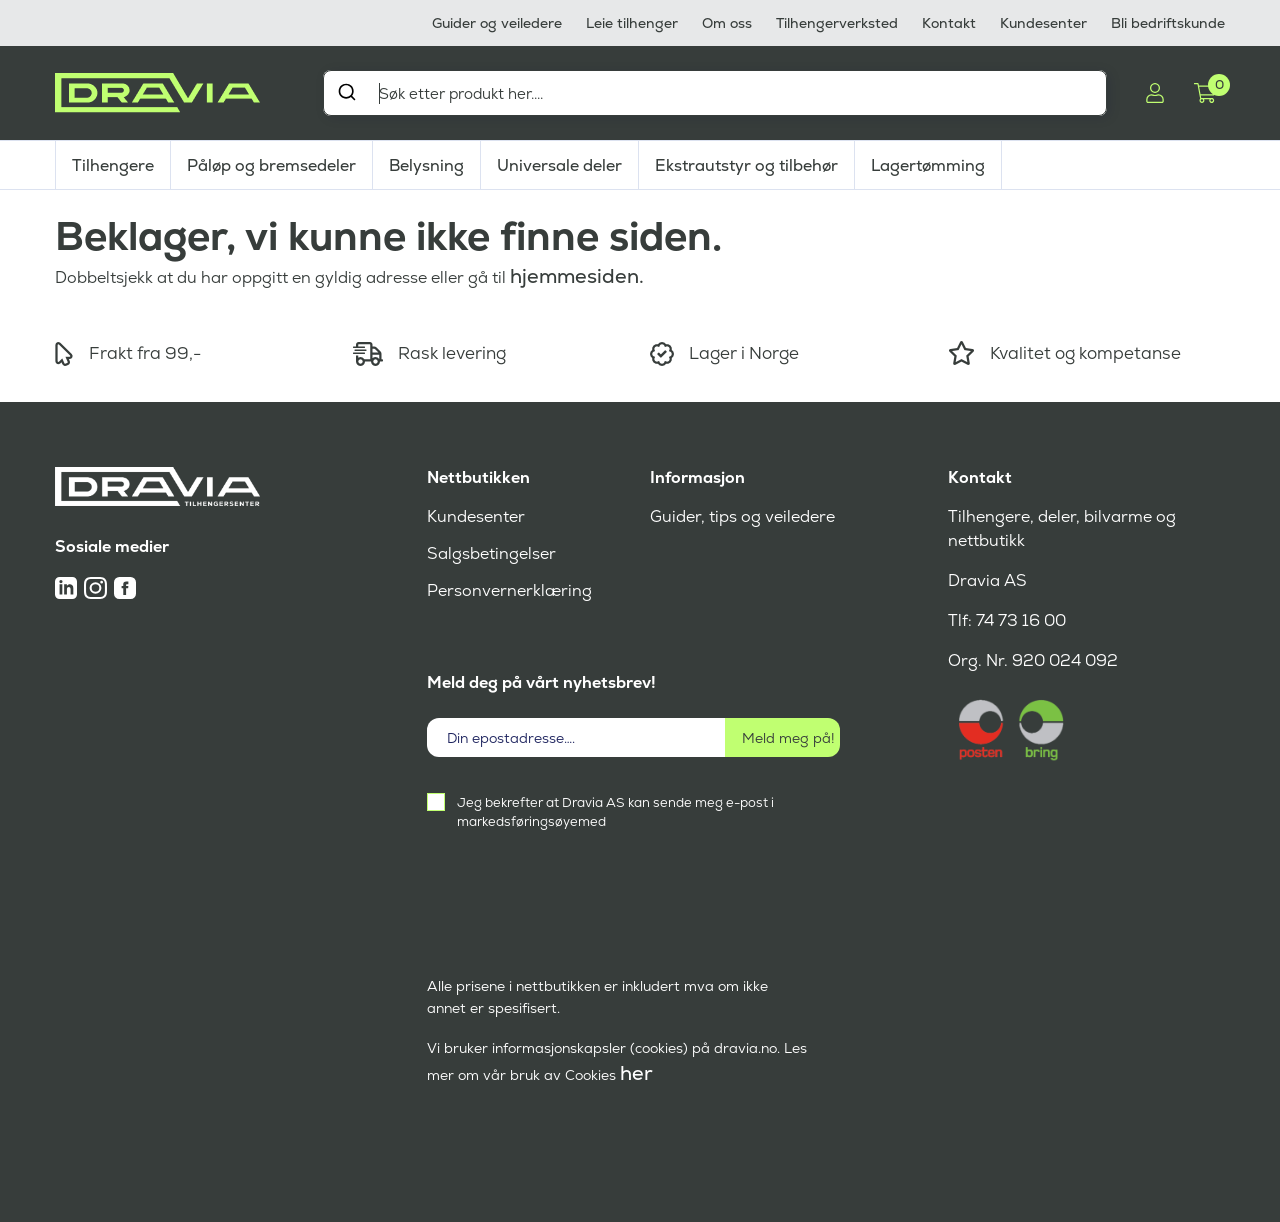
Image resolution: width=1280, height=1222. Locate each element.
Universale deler (559, 165)
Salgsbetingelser (491, 553)
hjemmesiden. (577, 276)
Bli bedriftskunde (1168, 23)
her (636, 1073)
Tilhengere (113, 165)
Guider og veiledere (497, 23)
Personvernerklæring (509, 590)
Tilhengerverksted (837, 23)
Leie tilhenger (632, 23)
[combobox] (715, 93)
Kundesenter (1043, 23)
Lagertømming (928, 165)
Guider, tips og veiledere (742, 516)
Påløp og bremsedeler (271, 165)
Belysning (426, 165)
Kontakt (949, 23)
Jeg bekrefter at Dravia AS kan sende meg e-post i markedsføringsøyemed (615, 812)
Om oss (727, 23)
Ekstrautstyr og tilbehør (746, 165)
